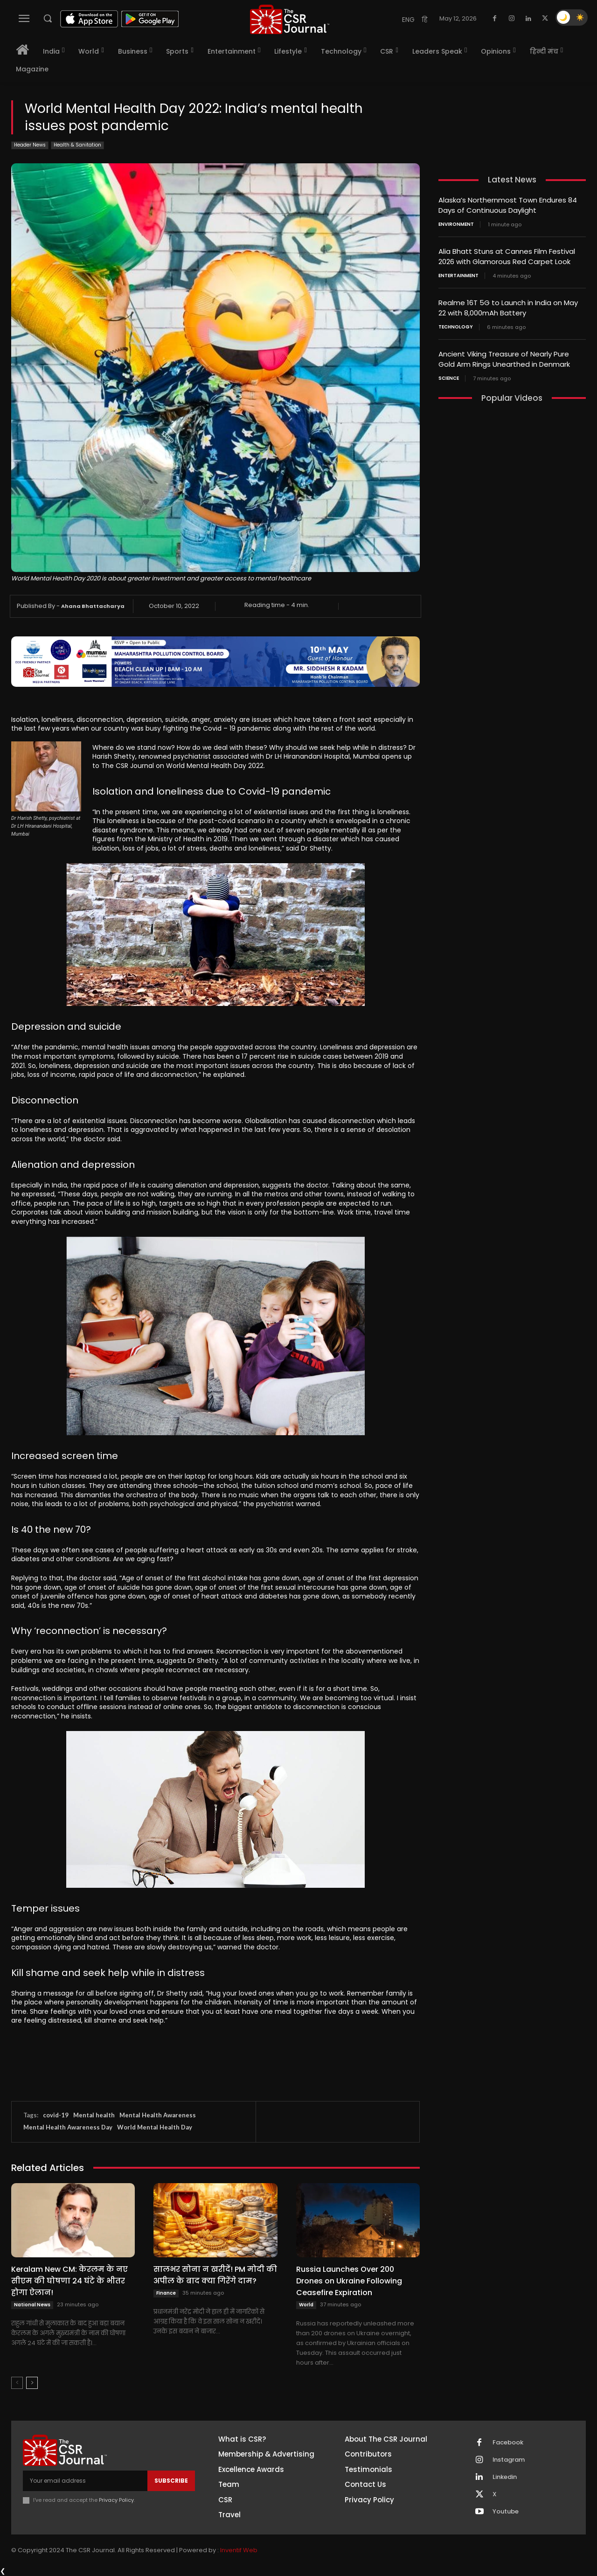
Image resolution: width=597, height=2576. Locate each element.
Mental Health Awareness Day (67, 2127)
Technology (455, 324)
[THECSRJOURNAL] (289, 19)
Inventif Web (238, 2550)
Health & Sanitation (77, 145)
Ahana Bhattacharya (93, 606)
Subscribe (171, 2481)
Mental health (94, 2115)
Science (448, 374)
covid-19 (56, 2115)
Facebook (508, 2442)
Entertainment (458, 274)
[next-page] (32, 2383)
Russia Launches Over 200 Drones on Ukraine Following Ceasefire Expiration (349, 2281)
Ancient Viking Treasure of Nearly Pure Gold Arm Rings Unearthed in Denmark (504, 356)
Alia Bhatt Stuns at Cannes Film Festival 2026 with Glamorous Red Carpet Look (506, 255)
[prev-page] (17, 2383)
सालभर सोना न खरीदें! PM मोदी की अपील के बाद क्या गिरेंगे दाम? (215, 2275)
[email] (85, 2481)
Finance (166, 2293)
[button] (47, 18)
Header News (30, 145)
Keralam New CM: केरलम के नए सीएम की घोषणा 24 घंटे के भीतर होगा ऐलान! (69, 2281)
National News (32, 2304)
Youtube (506, 2511)
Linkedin (505, 2477)
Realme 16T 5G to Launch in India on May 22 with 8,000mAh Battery (508, 305)
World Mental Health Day (154, 2127)
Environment (456, 223)
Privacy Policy (116, 2500)
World (306, 2304)
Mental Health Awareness (157, 2115)
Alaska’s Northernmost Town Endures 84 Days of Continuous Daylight (507, 205)
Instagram (509, 2460)
